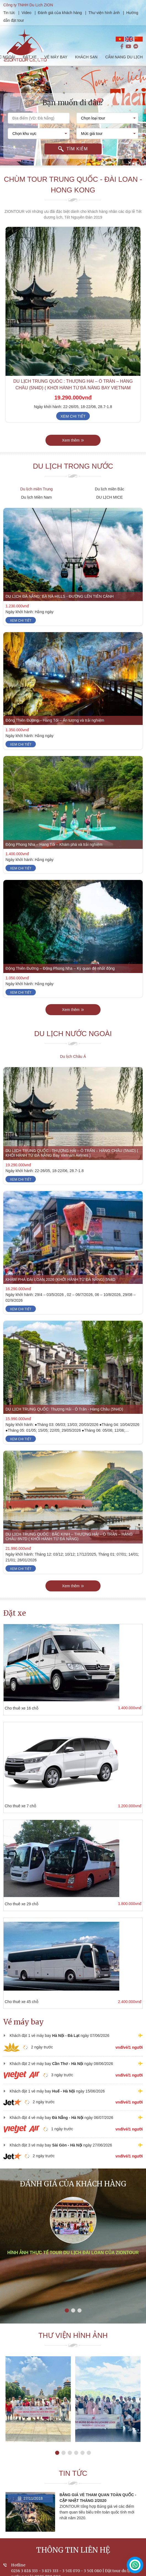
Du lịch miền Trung (36, 489)
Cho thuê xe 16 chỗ (21, 1708)
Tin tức (9, 12)
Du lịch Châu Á (73, 1056)
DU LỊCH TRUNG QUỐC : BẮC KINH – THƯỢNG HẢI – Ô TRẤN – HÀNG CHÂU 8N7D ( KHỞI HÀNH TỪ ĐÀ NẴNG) (69, 1536)
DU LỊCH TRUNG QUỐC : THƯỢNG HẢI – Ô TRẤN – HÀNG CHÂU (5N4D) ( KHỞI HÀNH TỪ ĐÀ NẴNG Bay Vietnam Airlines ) (73, 388)
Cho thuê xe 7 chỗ (20, 1806)
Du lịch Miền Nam (36, 497)
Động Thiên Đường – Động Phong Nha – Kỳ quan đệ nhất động (60, 968)
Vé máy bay (23, 2021)
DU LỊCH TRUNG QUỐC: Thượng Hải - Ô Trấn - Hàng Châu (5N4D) (64, 1409)
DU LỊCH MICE (109, 497)
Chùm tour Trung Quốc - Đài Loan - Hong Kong (73, 184)
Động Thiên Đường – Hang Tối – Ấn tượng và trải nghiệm (55, 720)
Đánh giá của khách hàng (60, 12)
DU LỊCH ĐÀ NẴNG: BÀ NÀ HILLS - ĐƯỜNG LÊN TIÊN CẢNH (59, 596)
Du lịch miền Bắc (109, 489)
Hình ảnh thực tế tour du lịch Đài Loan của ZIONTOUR (73, 2252)
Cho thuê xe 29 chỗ (21, 1904)
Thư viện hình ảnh (104, 12)
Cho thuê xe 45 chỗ (21, 2001)
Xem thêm (73, 440)
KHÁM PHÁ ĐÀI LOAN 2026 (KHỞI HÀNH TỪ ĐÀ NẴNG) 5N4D (60, 1279)
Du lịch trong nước (73, 466)
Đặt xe (14, 1613)
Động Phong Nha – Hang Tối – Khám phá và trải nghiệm (54, 844)
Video (26, 12)
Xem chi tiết (73, 416)
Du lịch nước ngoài (73, 1033)
